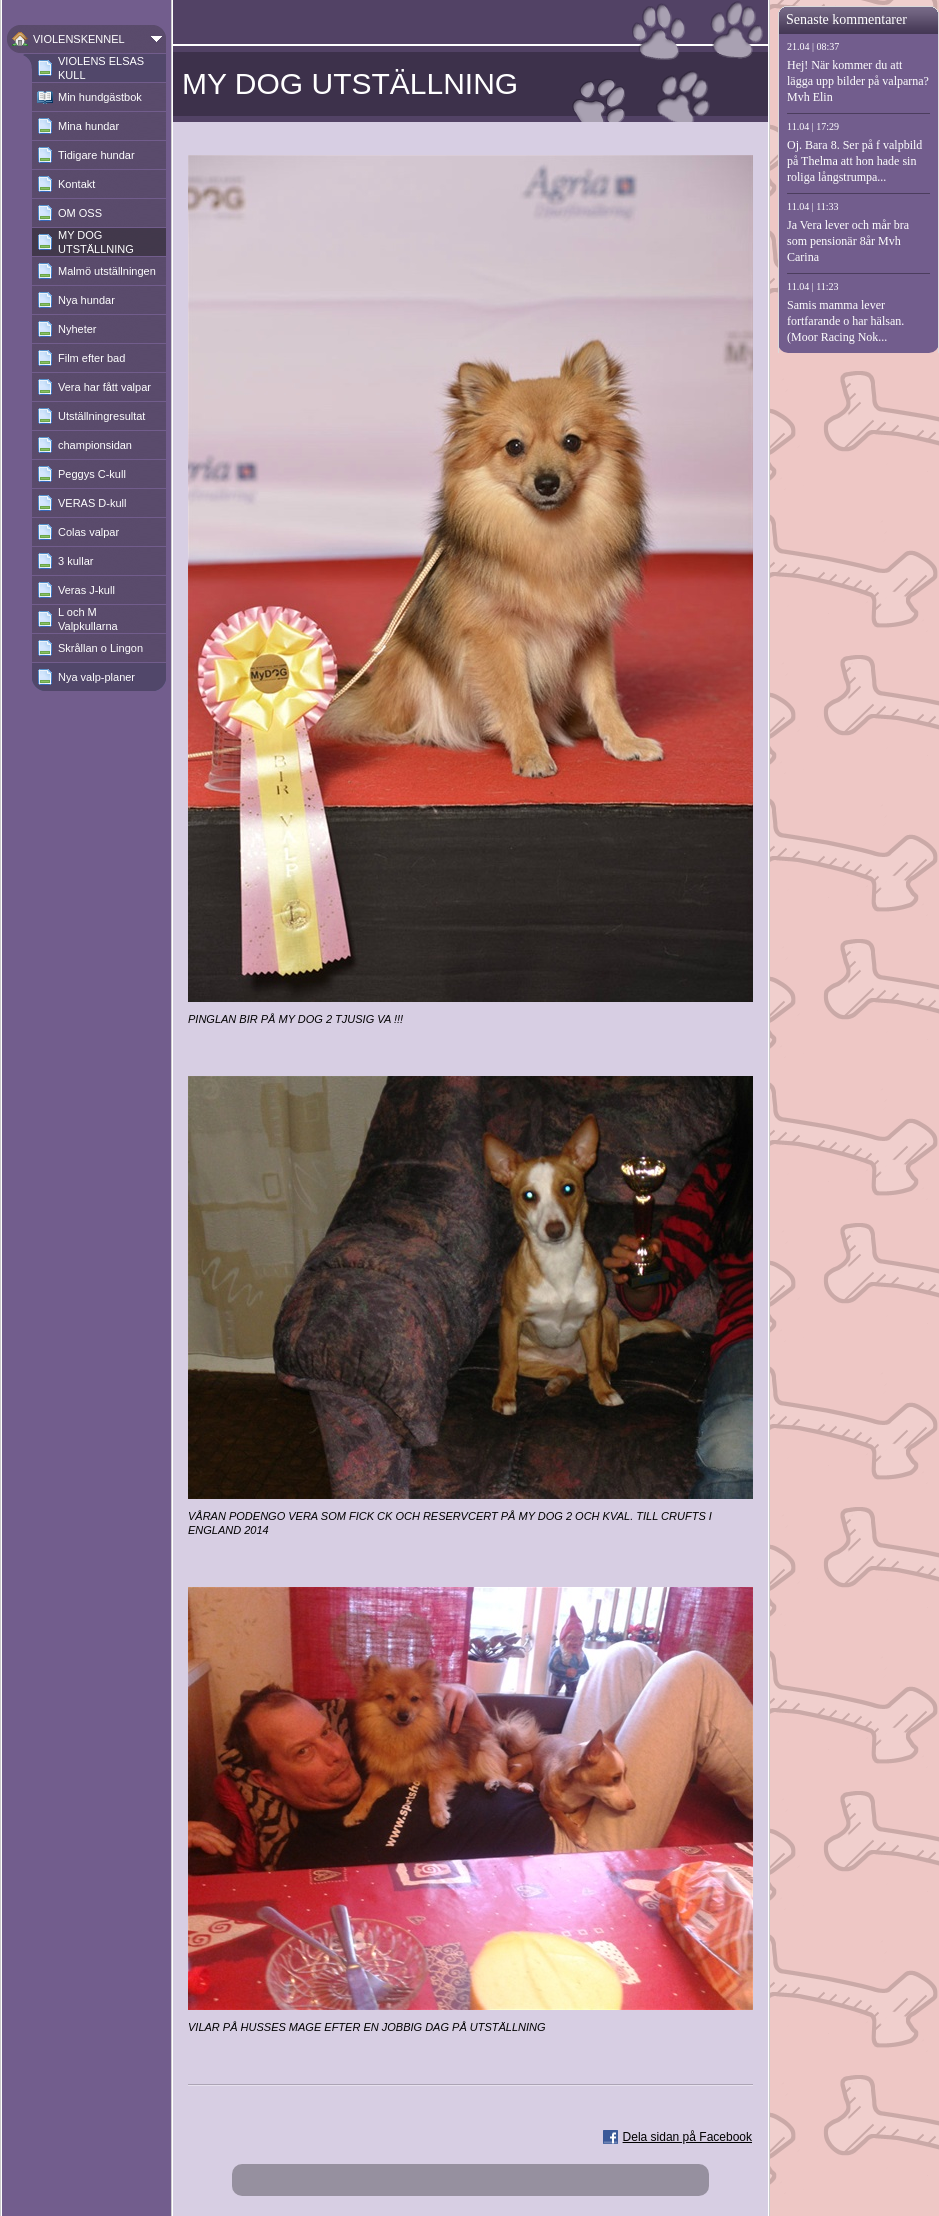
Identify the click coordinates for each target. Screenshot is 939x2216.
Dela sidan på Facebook (687, 2137)
